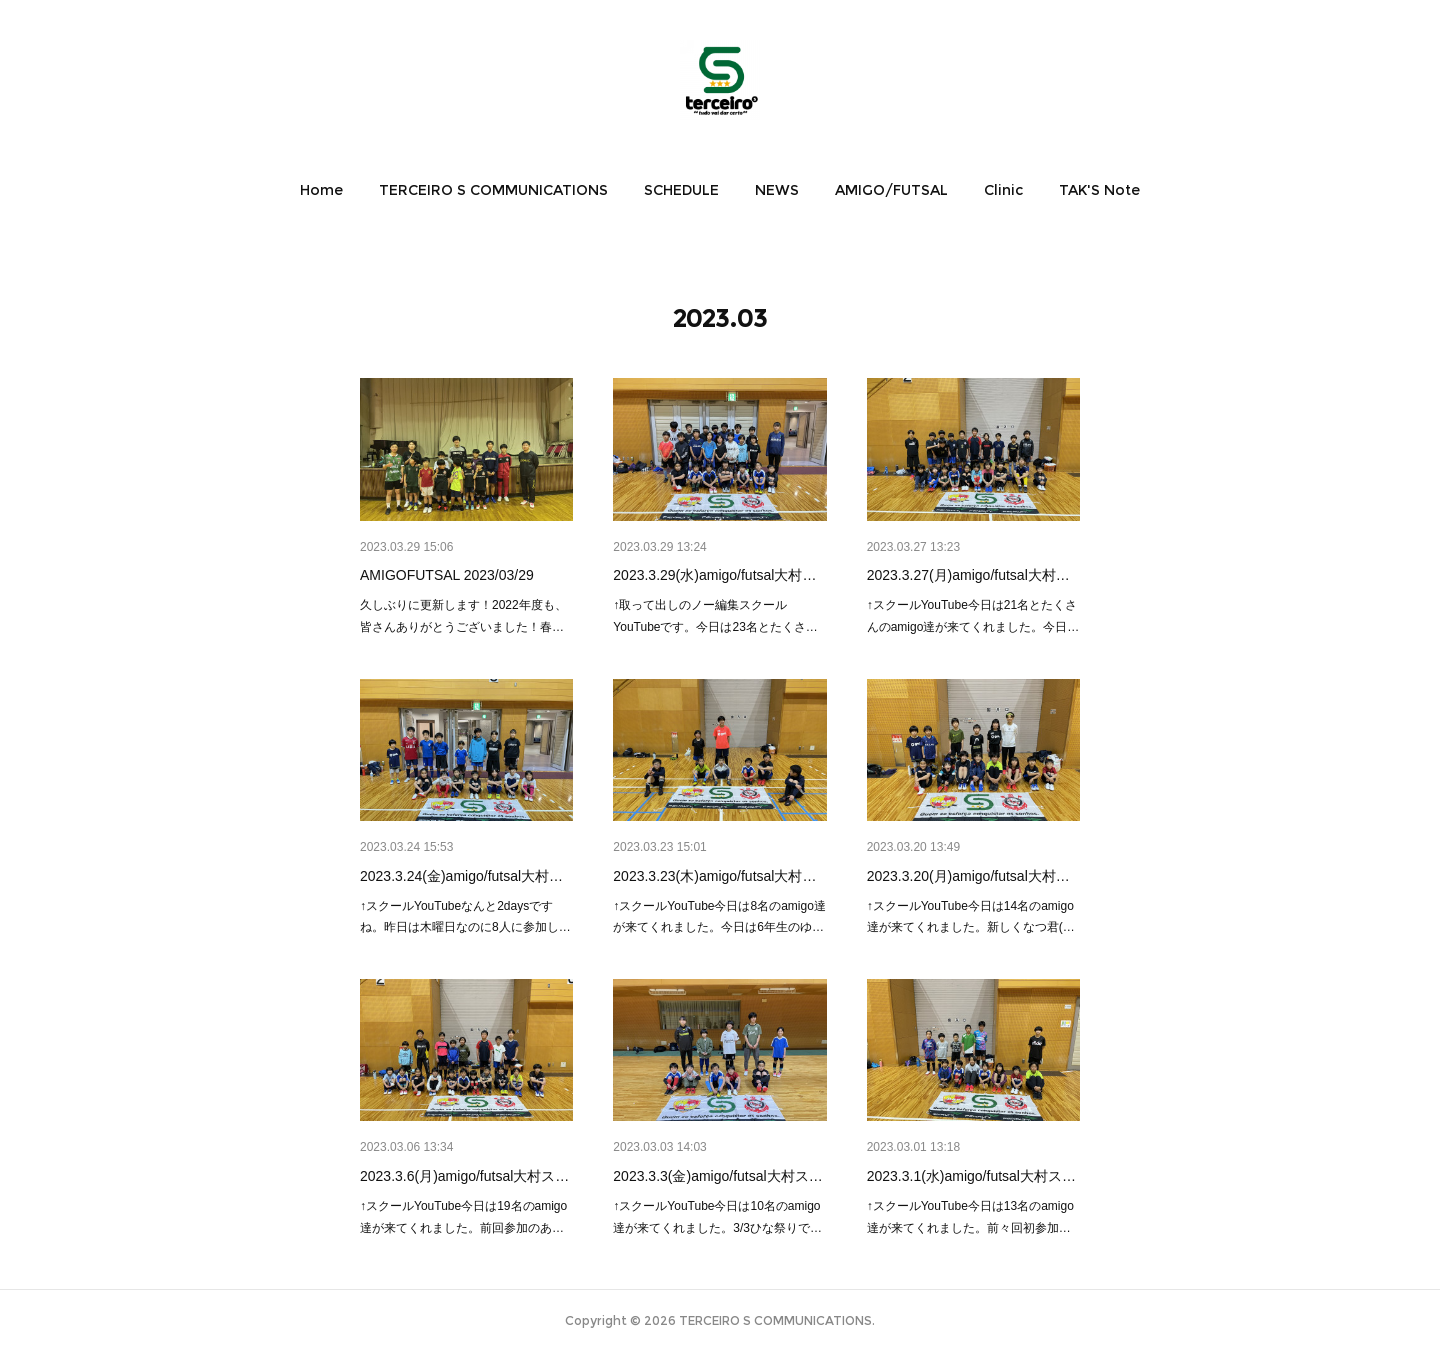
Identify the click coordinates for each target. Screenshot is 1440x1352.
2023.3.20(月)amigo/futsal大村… (968, 876)
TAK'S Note (1099, 190)
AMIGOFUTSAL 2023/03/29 (447, 575)
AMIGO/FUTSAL (891, 190)
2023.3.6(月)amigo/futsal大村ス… (464, 1176)
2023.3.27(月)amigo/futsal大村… (968, 575)
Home (321, 190)
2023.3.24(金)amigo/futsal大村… (461, 876)
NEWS (777, 190)
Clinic (1003, 190)
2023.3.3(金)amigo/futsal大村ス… (717, 1176)
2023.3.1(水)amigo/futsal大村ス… (971, 1176)
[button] (321, 190)
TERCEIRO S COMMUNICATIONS (493, 190)
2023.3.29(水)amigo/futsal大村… (714, 575)
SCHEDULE (681, 190)
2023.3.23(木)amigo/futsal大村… (714, 876)
